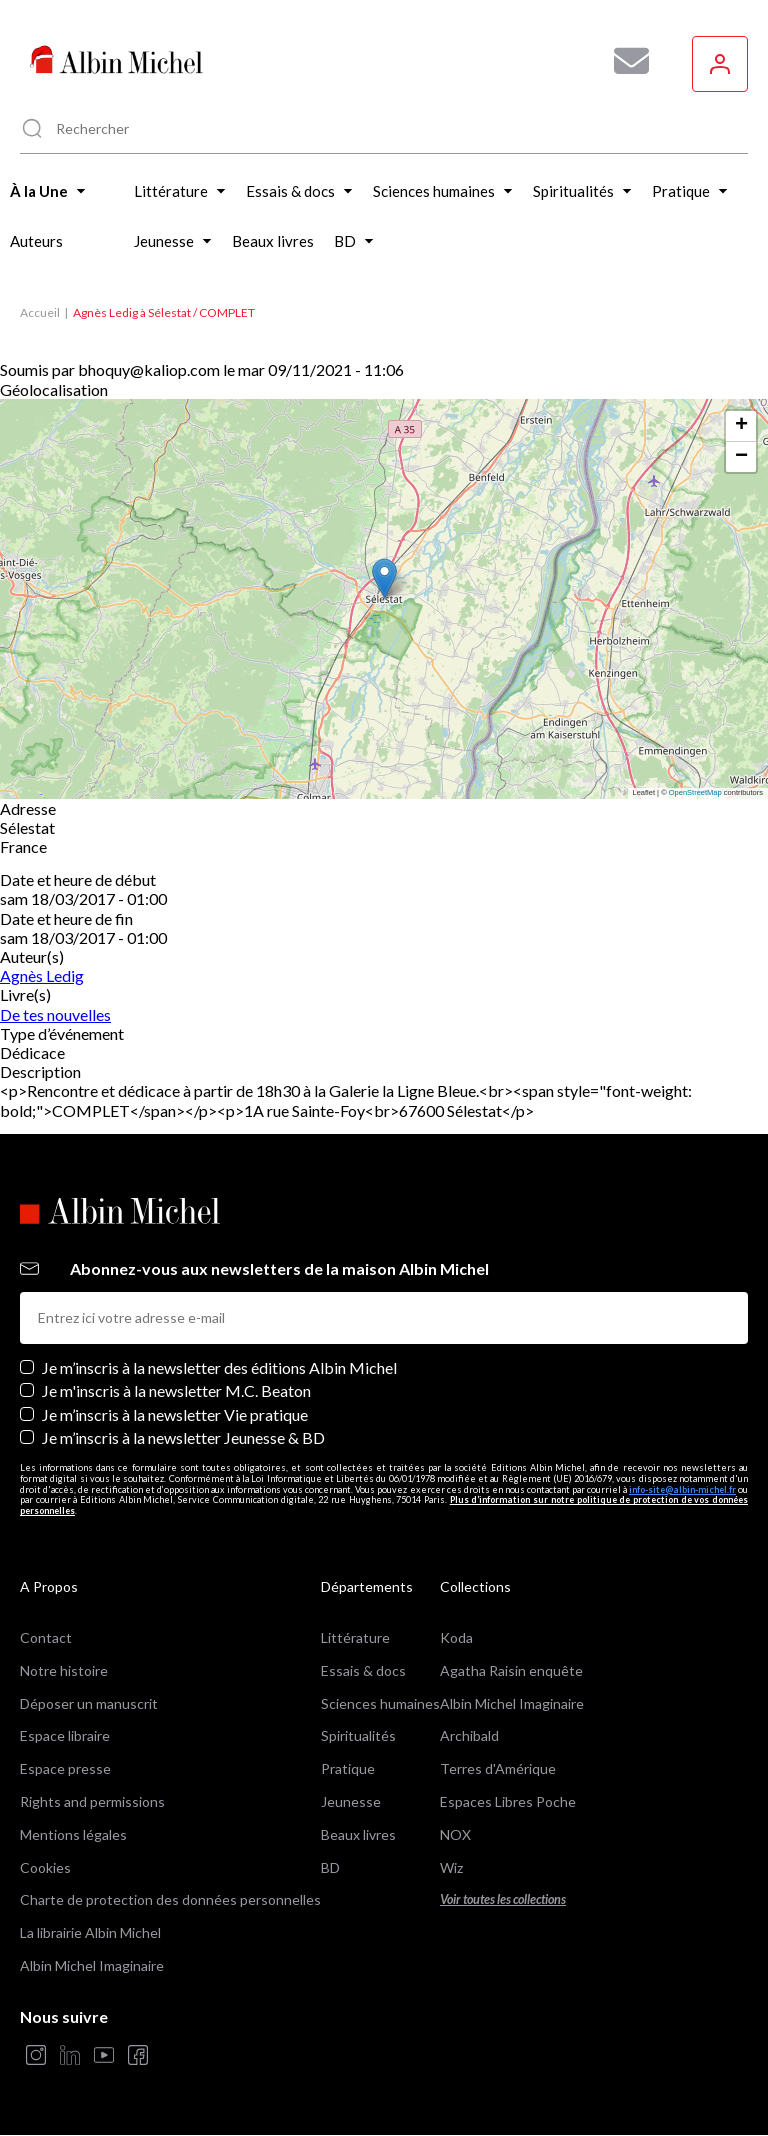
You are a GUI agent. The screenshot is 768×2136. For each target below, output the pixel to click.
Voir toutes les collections (503, 1899)
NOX (455, 1834)
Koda (456, 1637)
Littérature (355, 1637)
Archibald (469, 1735)
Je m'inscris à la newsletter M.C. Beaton (176, 1390)
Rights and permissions (92, 1801)
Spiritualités (358, 1735)
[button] (384, 578)
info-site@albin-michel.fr (682, 1489)
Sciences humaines (380, 1703)
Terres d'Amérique (498, 1768)
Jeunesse (351, 1801)
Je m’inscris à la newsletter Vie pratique (175, 1414)
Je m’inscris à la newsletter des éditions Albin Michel (219, 1367)
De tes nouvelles (55, 1014)
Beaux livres (358, 1834)
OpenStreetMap (695, 792)
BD (330, 1867)
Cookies (45, 1867)
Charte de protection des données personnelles (170, 1899)
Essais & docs (363, 1670)
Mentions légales (73, 1834)
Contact (46, 1637)
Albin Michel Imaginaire (92, 1965)
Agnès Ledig (42, 975)
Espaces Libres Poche (508, 1801)
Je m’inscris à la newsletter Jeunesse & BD (183, 1437)
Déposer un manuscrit (89, 1703)
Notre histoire (64, 1670)
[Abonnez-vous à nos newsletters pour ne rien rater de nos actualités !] (624, 61)
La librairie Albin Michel (90, 1932)
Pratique (348, 1768)
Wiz (451, 1867)
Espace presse (65, 1768)
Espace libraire (65, 1735)
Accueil (40, 312)
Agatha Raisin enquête (511, 1670)
